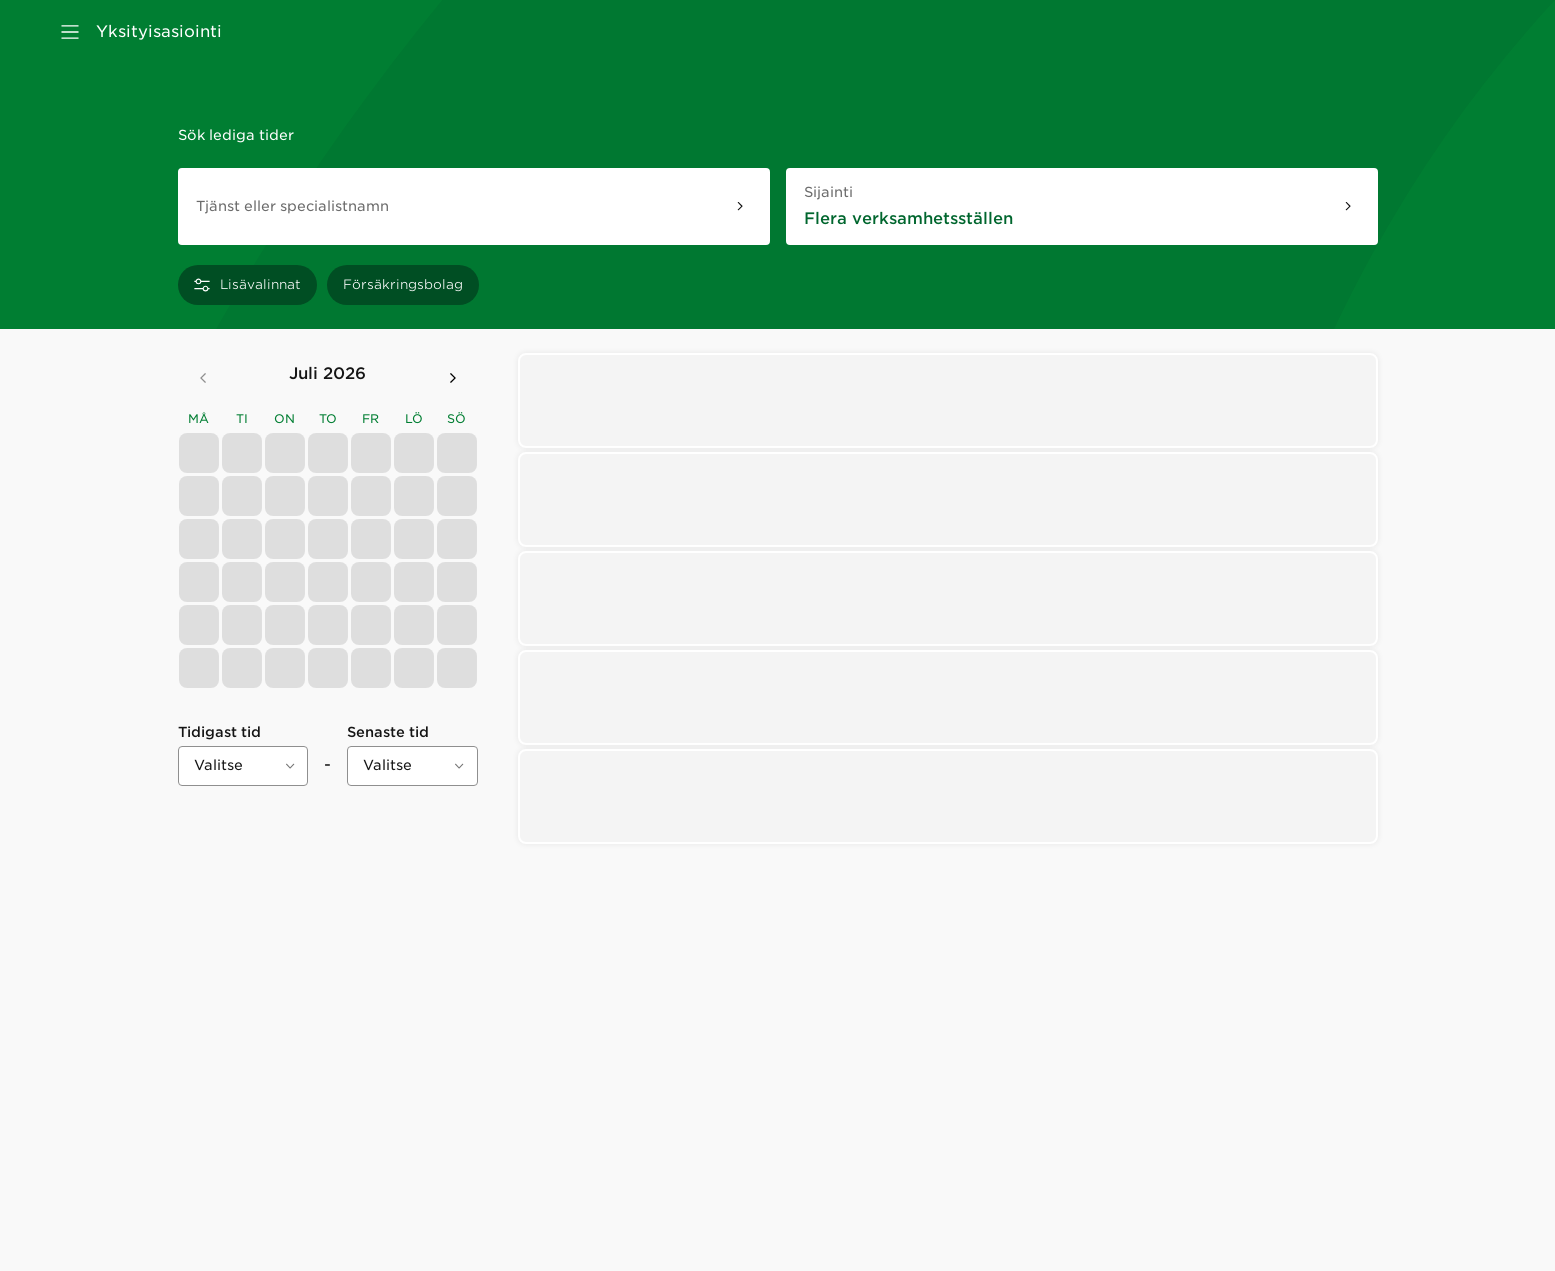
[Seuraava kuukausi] (453, 378)
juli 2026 (327, 373)
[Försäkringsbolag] (403, 285)
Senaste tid (388, 732)
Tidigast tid (219, 732)
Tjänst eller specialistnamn (292, 206)
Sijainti (874, 191)
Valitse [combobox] (218, 765)
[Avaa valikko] (70, 32)
